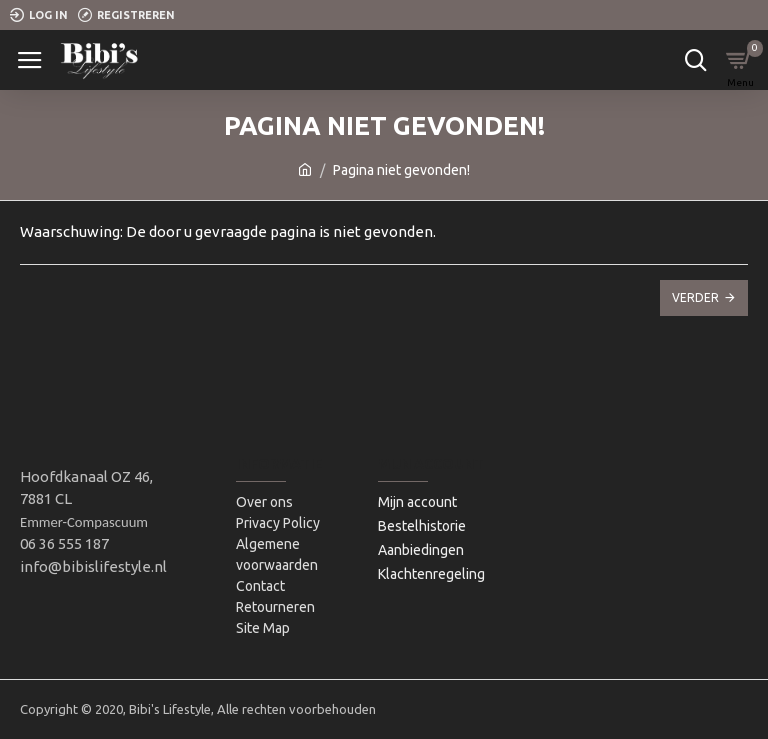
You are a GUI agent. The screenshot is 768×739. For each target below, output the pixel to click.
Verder (695, 297)
